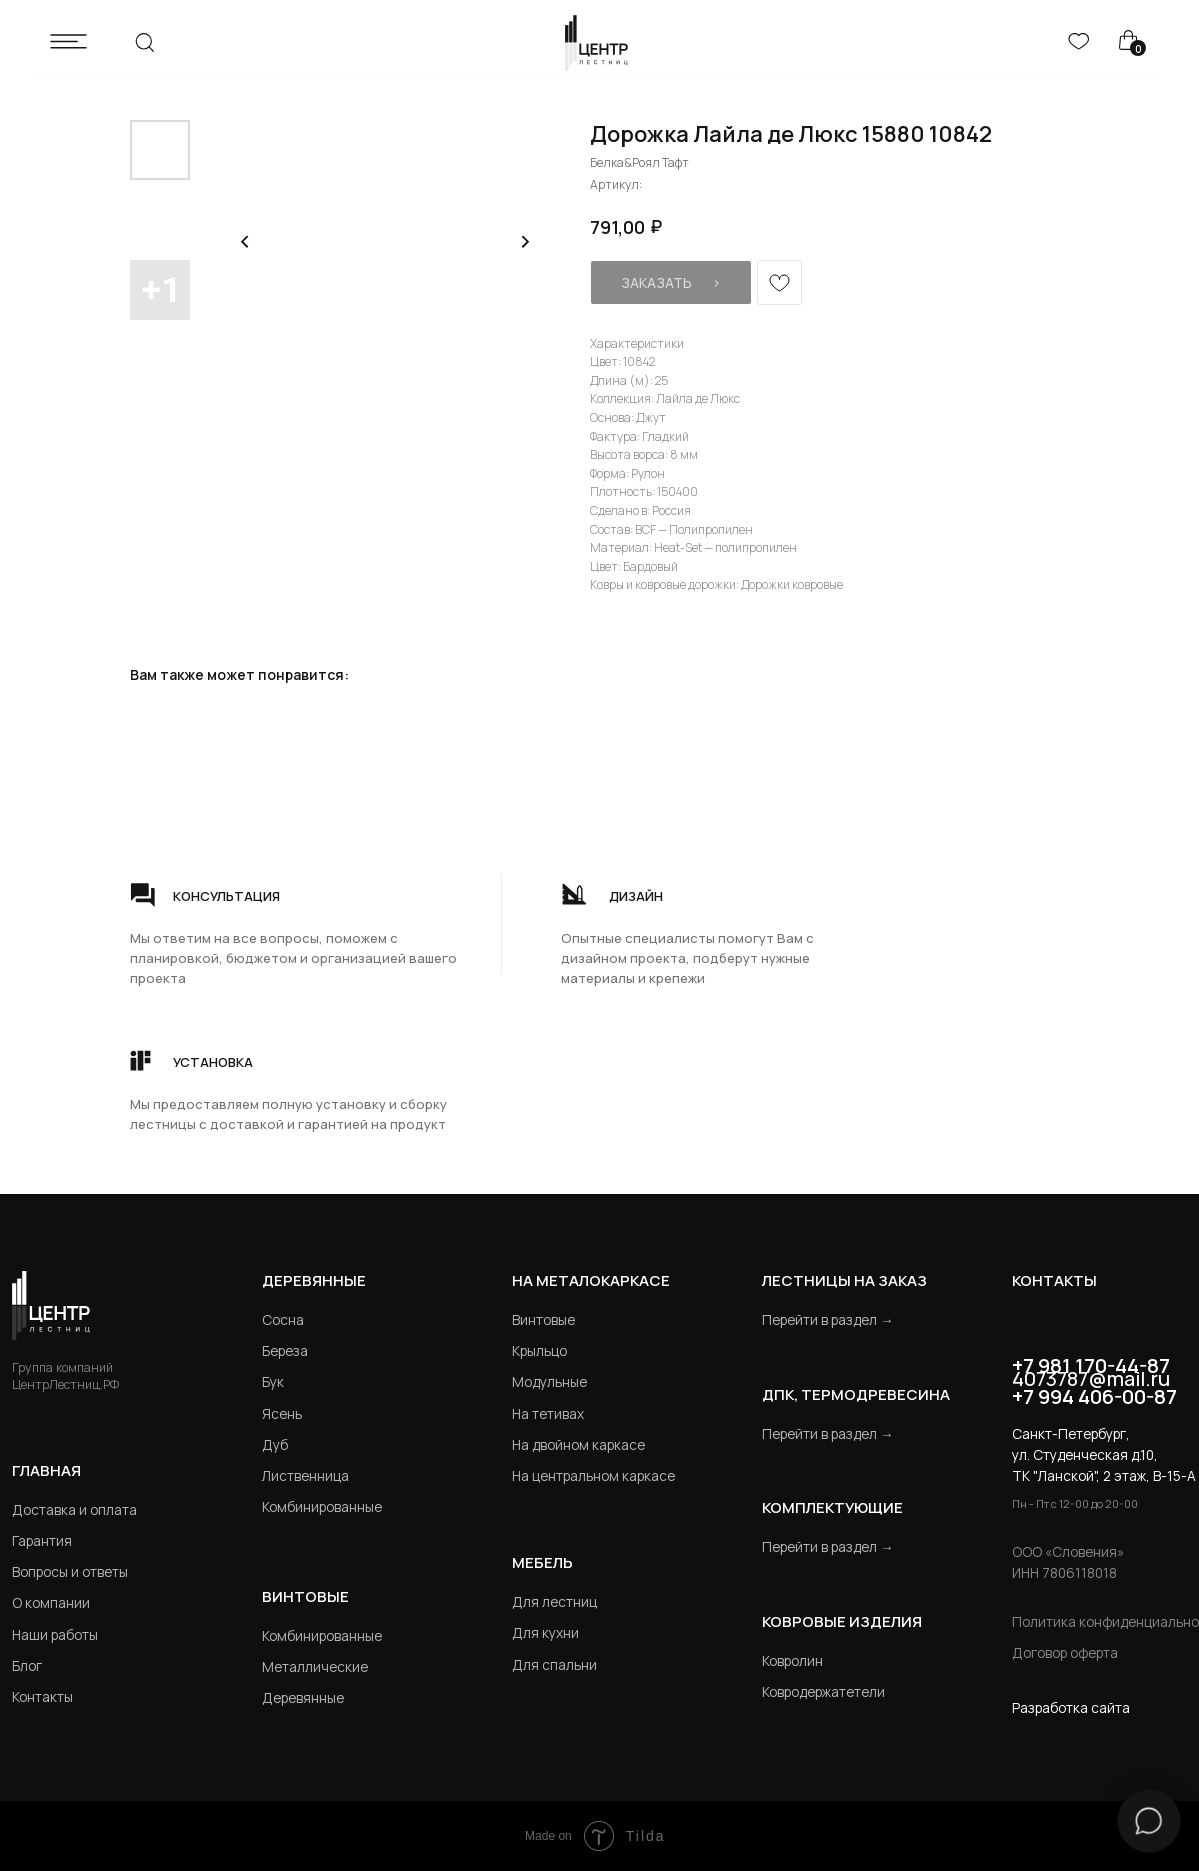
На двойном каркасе (578, 1444)
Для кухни (545, 1632)
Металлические (315, 1666)
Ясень (282, 1413)
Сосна (283, 1319)
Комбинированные (322, 1506)
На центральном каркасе (593, 1475)
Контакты (42, 1696)
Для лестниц (554, 1601)
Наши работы (55, 1634)
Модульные (549, 1381)
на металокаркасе (591, 1280)
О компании (51, 1602)
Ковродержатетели (823, 1691)
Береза (285, 1350)
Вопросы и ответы (70, 1571)
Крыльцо (539, 1350)
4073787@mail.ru (1091, 1378)
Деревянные (314, 1280)
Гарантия (42, 1540)
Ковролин (792, 1660)
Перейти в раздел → (828, 1319)
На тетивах (548, 1413)
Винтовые (543, 1319)
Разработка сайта (1071, 1707)
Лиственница (305, 1475)
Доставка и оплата (74, 1509)
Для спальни (554, 1664)
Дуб (275, 1444)
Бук (273, 1381)
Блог (27, 1665)
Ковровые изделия (842, 1621)
